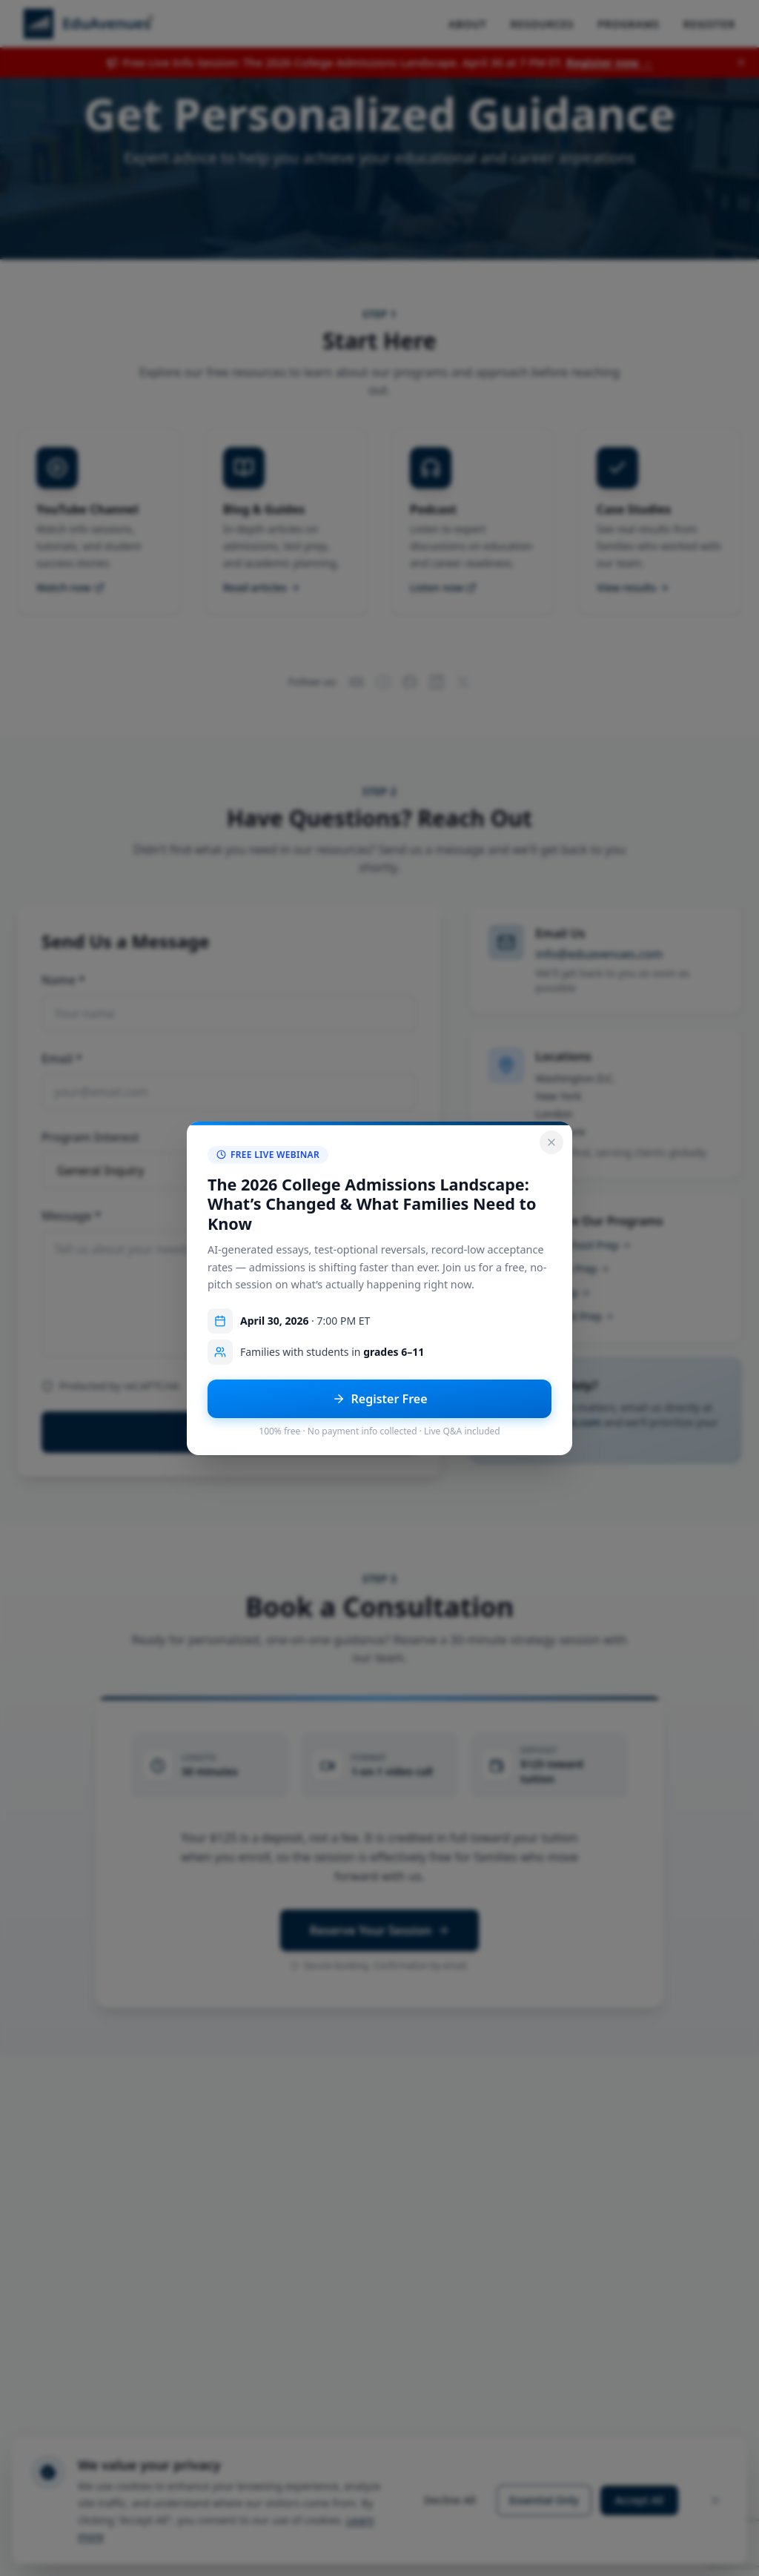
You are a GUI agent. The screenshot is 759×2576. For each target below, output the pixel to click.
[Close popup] (551, 1141)
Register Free (380, 1399)
